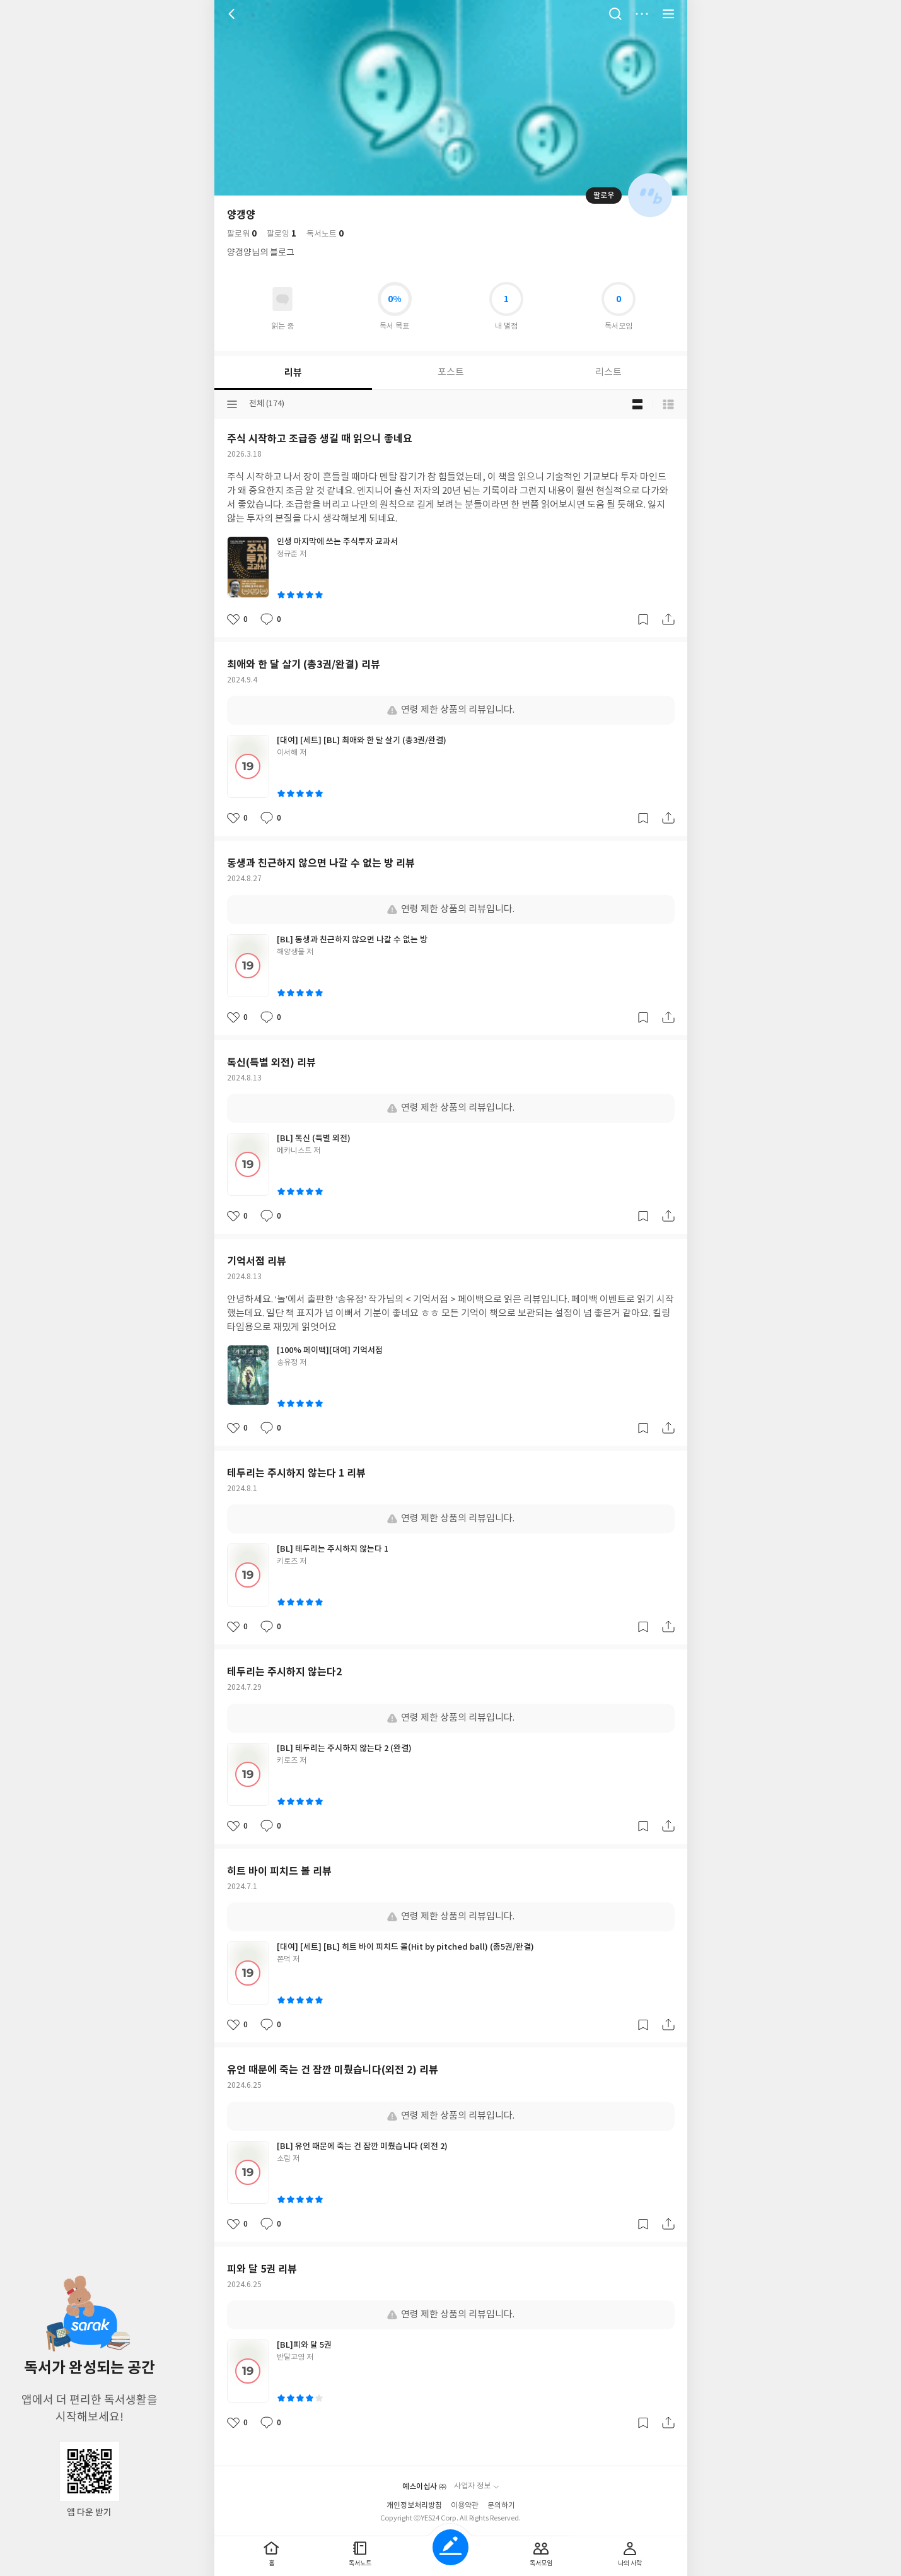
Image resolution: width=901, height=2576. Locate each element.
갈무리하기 (643, 619)
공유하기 (668, 619)
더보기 (642, 14)
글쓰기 (450, 2547)
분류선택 (232, 404)
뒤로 (233, 14)
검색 (615, 14)
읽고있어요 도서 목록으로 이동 (282, 299)
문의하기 (501, 2506)
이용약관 (465, 2506)
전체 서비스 (668, 14)
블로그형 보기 (637, 404)
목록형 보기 (668, 404)
